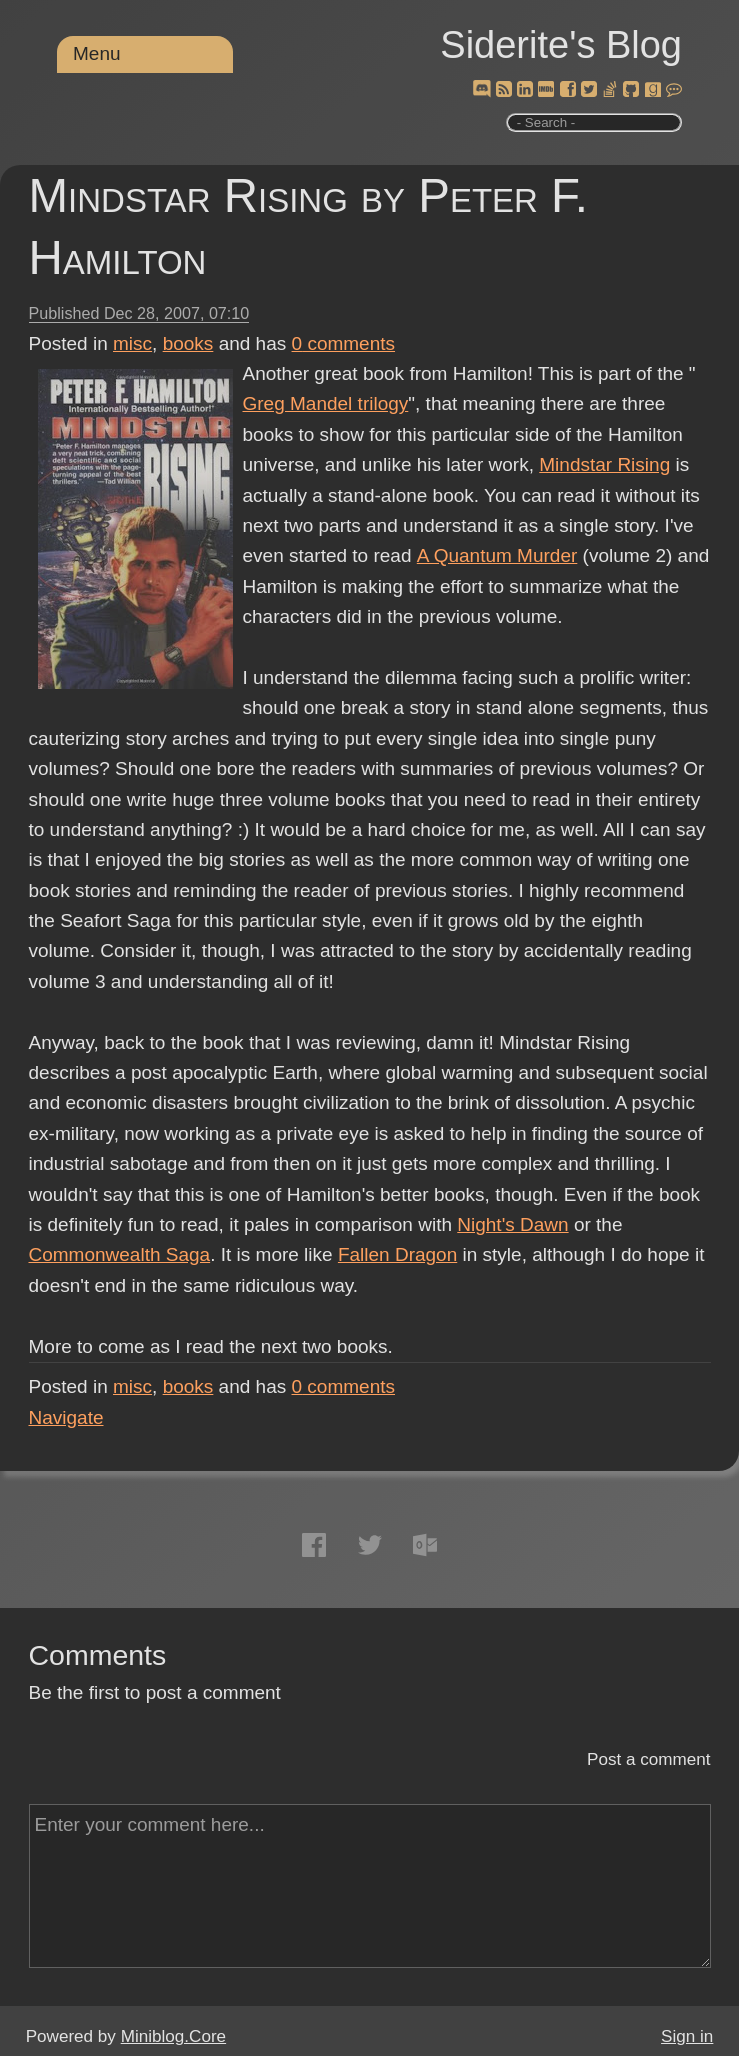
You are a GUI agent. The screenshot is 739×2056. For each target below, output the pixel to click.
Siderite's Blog (561, 45)
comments (344, 343)
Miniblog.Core (173, 2036)
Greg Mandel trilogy (326, 403)
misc (132, 343)
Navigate (66, 1417)
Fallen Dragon (397, 1254)
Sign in (687, 2036)
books (188, 343)
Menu (97, 53)
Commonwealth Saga (120, 1254)
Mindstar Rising (604, 464)
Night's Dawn (512, 1224)
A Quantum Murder (496, 555)
